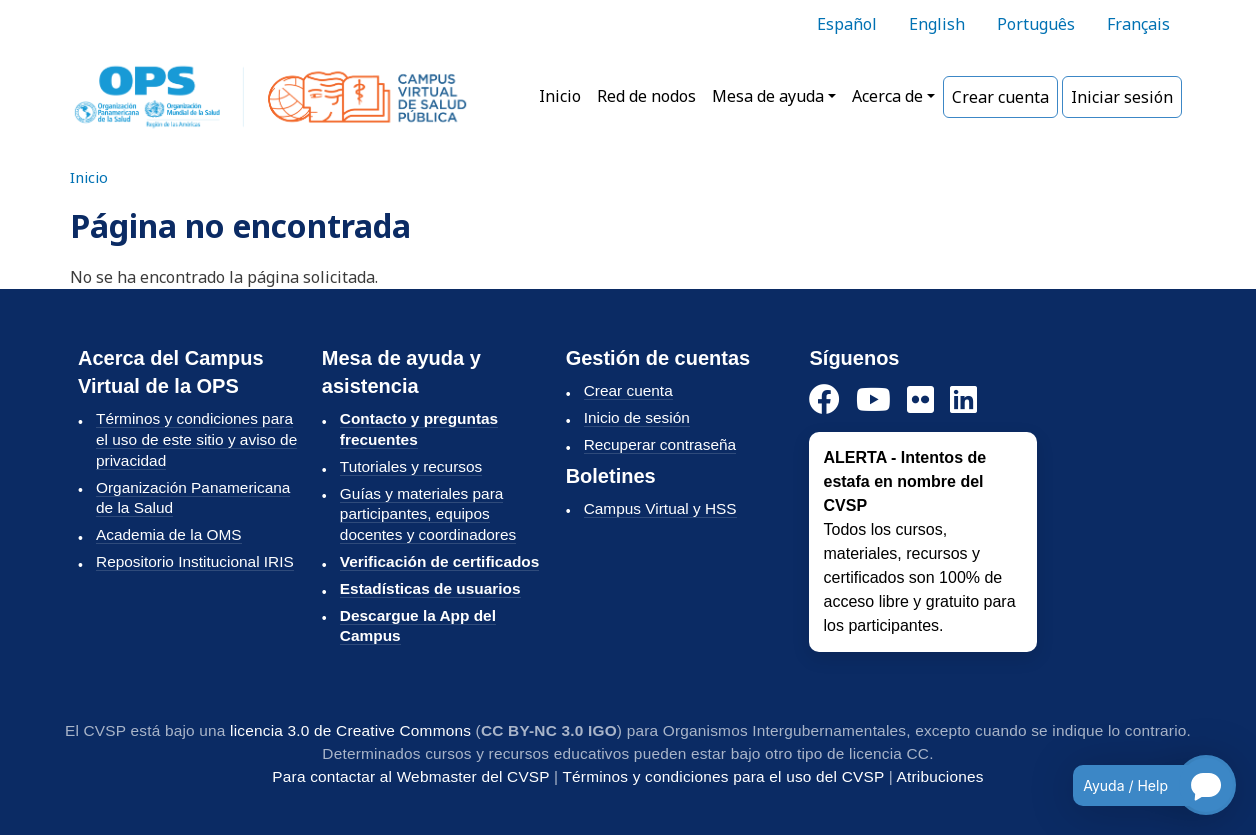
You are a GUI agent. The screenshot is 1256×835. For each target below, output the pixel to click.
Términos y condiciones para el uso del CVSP (723, 776)
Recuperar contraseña (660, 444)
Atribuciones (940, 776)
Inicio (560, 96)
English (937, 24)
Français (1138, 24)
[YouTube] (873, 400)
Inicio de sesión (637, 417)
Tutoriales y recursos (411, 466)
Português (1036, 24)
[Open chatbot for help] (1139, 785)
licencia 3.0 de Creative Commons (350, 730)
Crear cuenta (1000, 97)
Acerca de (887, 96)
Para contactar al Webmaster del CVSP (410, 776)
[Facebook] (824, 400)
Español (847, 24)
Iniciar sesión (1122, 97)
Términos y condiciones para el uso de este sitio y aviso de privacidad (196, 439)
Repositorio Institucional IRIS (195, 561)
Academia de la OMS (169, 534)
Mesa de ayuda (768, 96)
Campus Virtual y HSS (660, 508)
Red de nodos (646, 96)
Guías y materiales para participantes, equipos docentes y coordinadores (428, 514)
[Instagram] (920, 400)
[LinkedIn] (963, 400)
